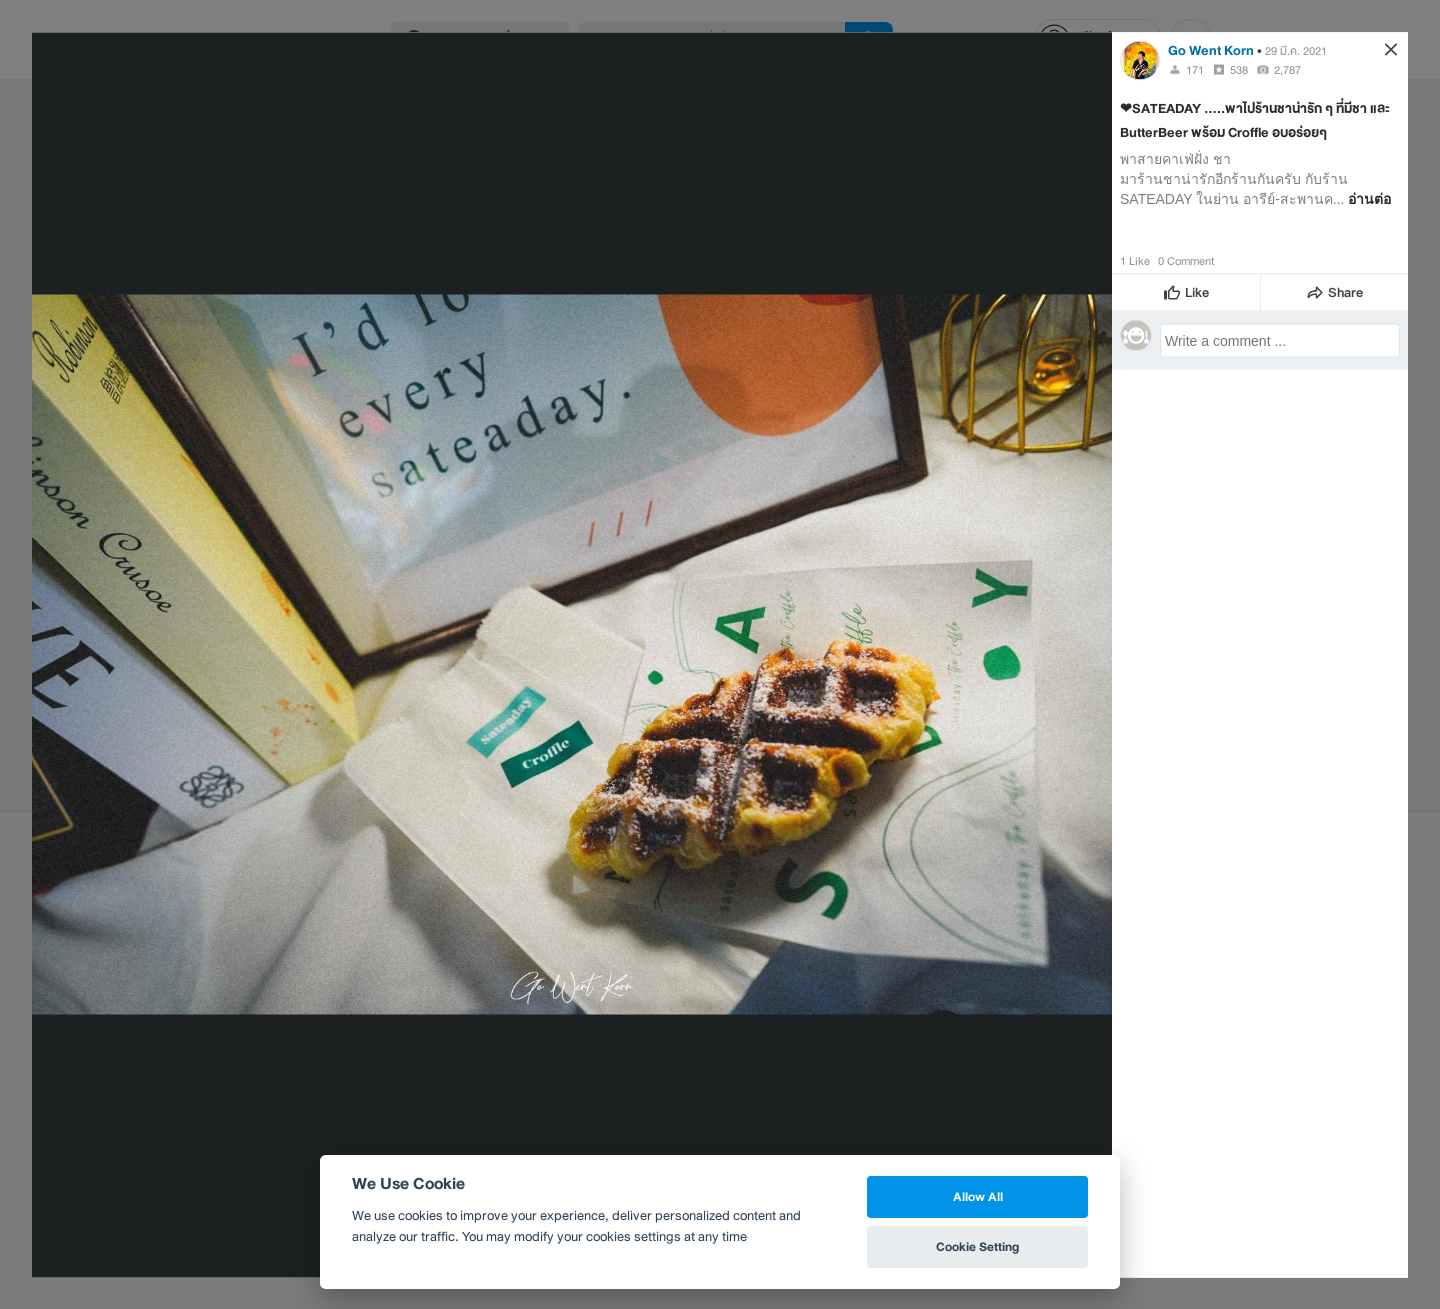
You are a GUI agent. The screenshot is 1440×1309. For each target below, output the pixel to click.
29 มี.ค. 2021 (1296, 50)
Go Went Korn (1211, 49)
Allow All (978, 1196)
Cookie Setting (977, 1246)
